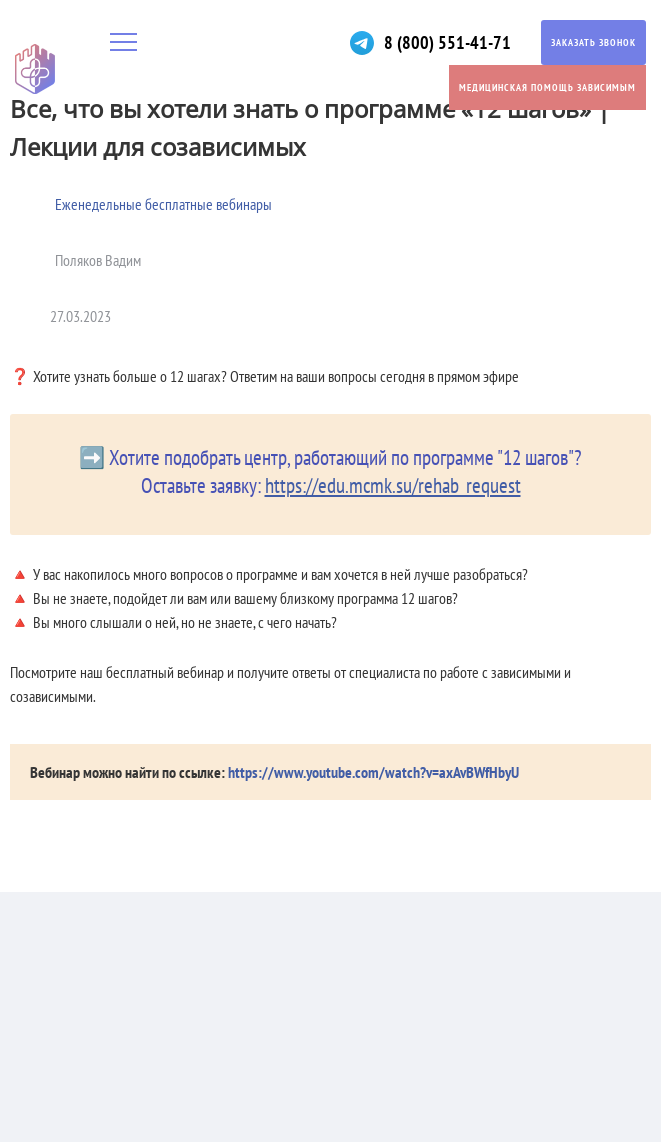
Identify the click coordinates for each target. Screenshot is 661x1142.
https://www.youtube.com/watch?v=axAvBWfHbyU (373, 772)
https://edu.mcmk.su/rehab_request (393, 485)
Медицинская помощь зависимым (547, 87)
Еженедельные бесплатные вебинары (163, 204)
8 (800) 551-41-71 (447, 42)
